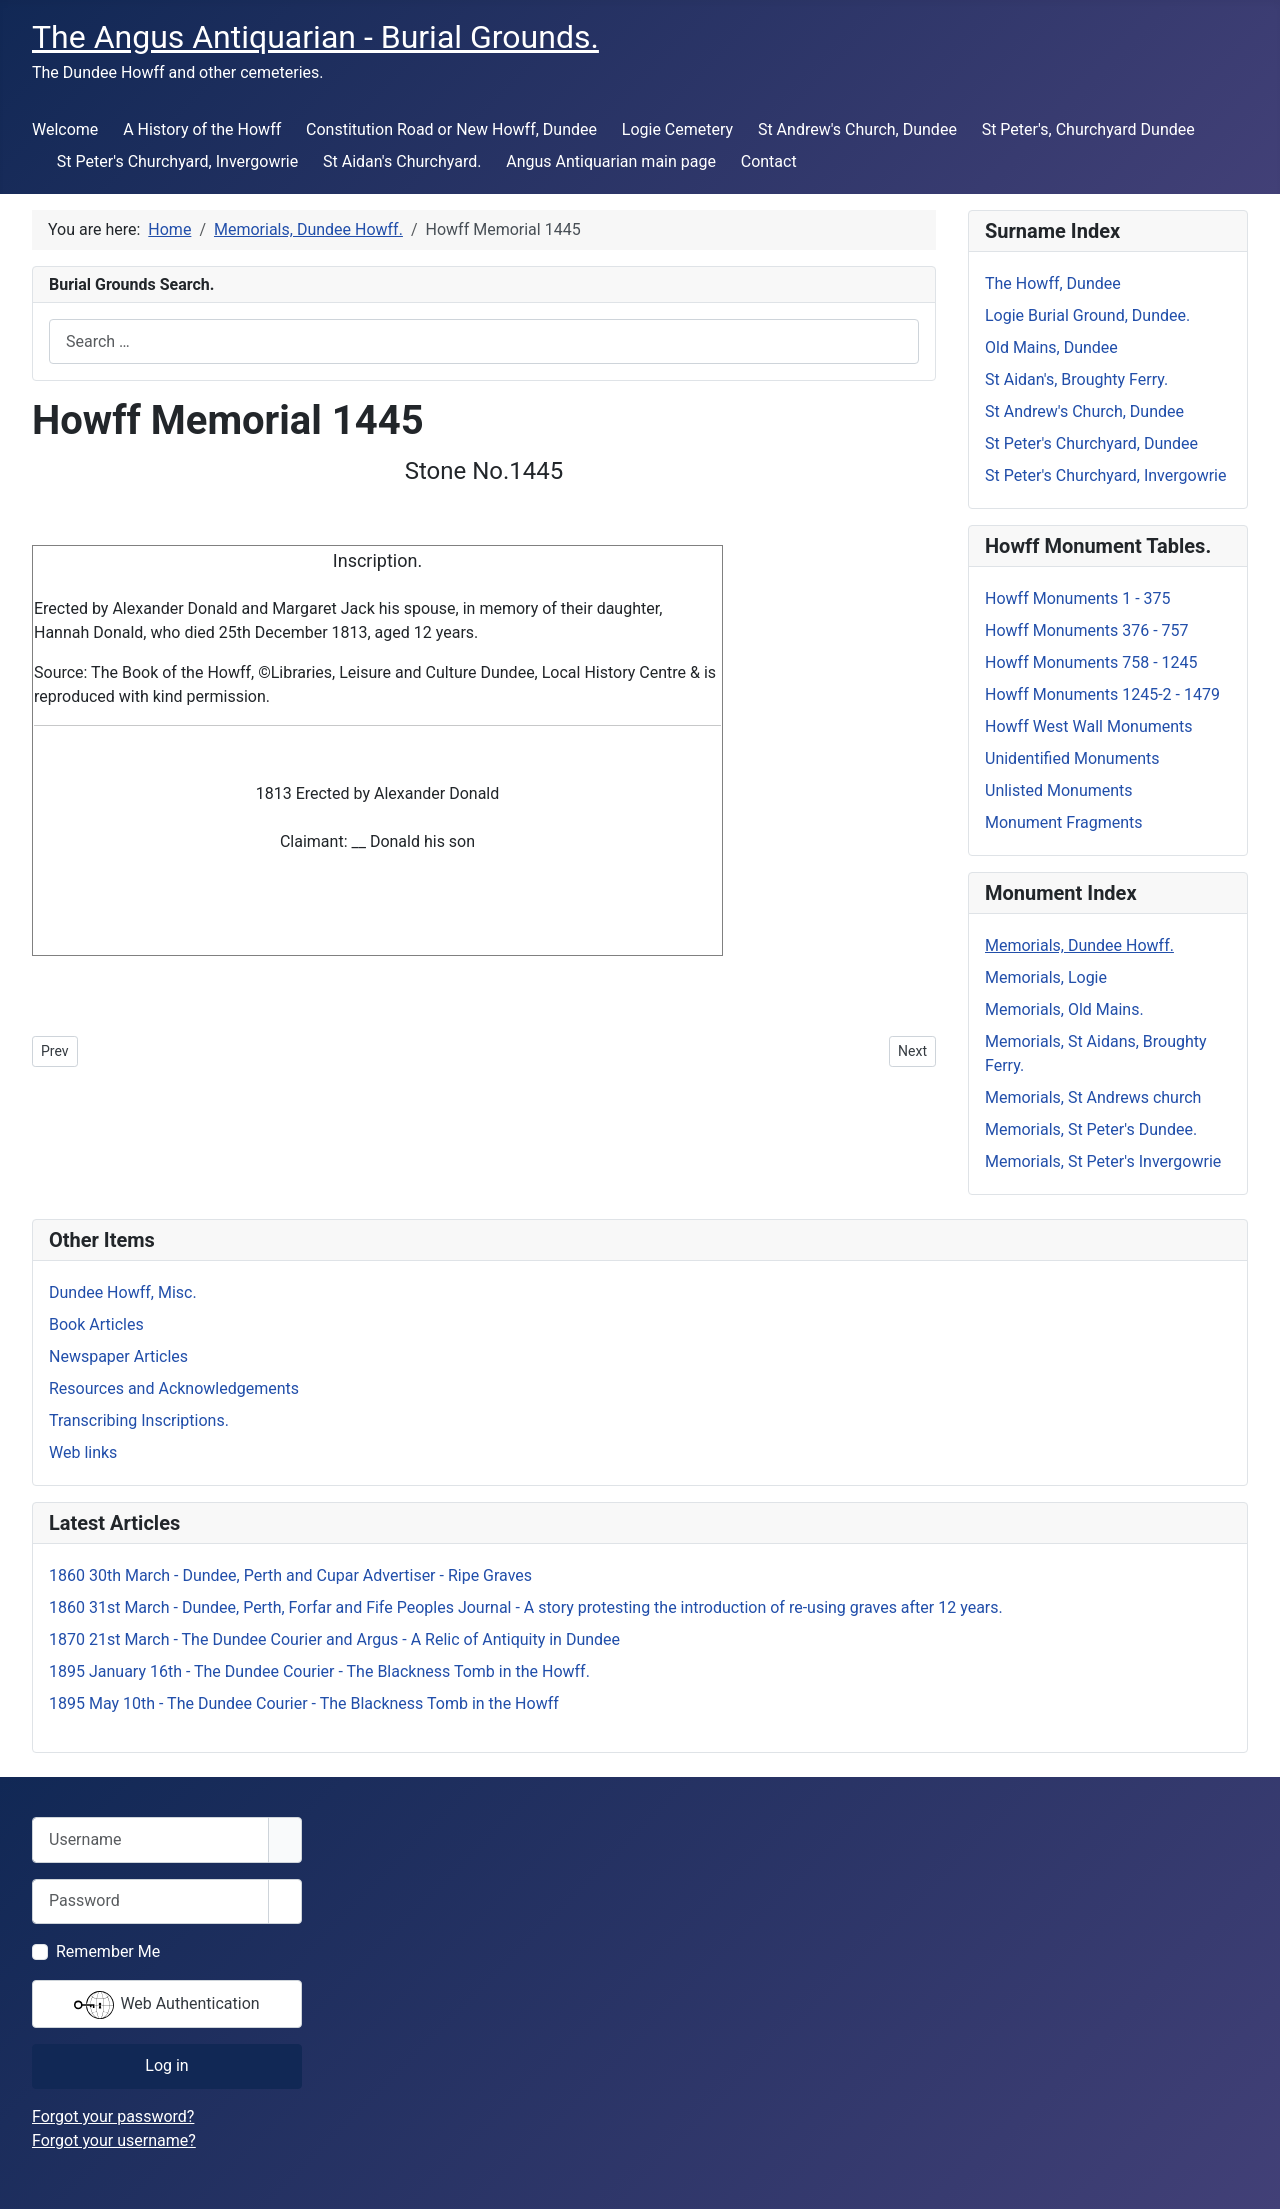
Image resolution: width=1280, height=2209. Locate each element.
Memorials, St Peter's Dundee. (1091, 1129)
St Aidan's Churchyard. (402, 161)
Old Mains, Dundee (1051, 347)
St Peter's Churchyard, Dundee (1091, 443)
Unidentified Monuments (1072, 758)
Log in (166, 2065)
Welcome (65, 129)
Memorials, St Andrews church (1093, 1097)
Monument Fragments (1064, 822)
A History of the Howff (202, 129)
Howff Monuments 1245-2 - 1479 (1102, 694)
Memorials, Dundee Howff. (1079, 945)
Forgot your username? (114, 2140)
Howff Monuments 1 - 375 (1078, 598)
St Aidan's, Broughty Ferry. (1076, 379)
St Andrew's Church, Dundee (857, 129)
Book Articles (96, 1324)
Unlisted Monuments (1059, 790)
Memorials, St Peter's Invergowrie (1103, 1161)
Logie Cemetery (677, 129)
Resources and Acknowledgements (174, 1388)
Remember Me (108, 1951)
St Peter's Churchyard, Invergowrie (177, 161)
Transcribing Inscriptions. (139, 1420)
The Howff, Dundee (1053, 283)
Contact (769, 161)
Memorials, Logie (1046, 977)
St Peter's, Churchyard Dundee (1088, 129)
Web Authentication (166, 2005)
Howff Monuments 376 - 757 (1087, 630)
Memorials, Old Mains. (1064, 1009)
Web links (83, 1452)
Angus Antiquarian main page (611, 161)
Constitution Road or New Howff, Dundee (451, 129)
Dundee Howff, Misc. (123, 1292)
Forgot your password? (113, 2116)
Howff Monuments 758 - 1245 (1091, 662)
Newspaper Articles (118, 1356)
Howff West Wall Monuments (1089, 726)
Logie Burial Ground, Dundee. (1087, 315)
